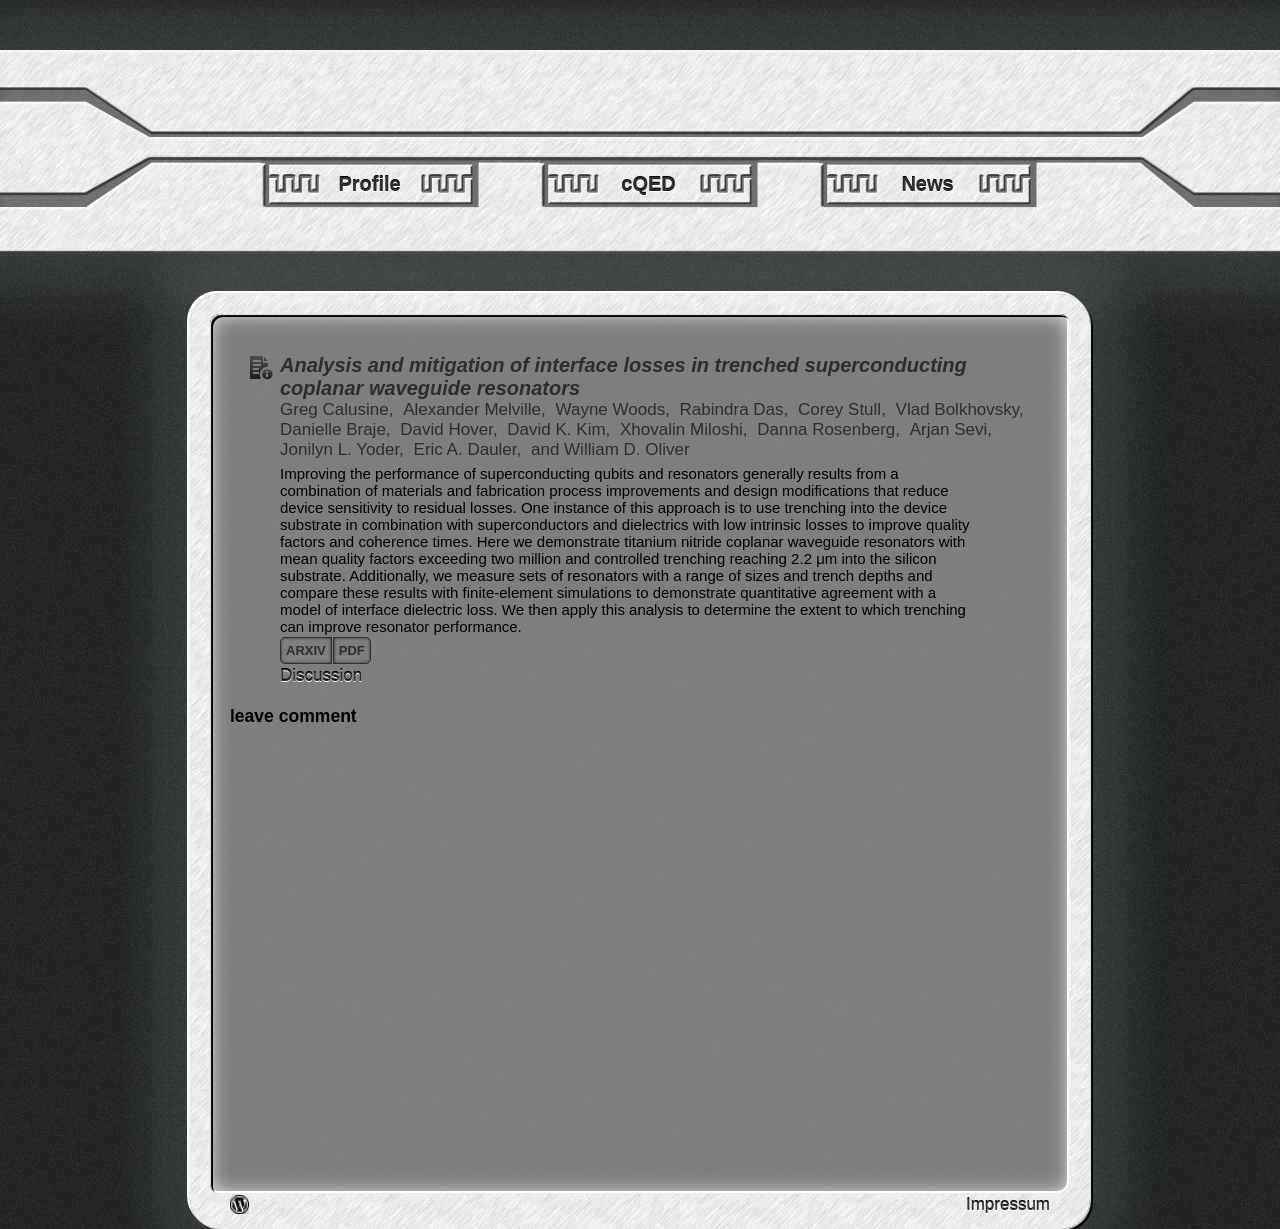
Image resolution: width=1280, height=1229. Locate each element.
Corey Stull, (844, 409)
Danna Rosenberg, (830, 429)
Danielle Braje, (337, 429)
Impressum (1008, 1204)
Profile (369, 184)
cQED (648, 184)
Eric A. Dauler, (470, 449)
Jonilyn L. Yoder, (344, 449)
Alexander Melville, (476, 409)
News (927, 184)
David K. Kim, (561, 429)
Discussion (321, 675)
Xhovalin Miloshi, (686, 429)
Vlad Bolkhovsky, (960, 409)
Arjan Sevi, (951, 429)
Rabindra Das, (736, 409)
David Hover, (451, 429)
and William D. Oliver (610, 449)
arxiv (306, 650)
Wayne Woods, (615, 409)
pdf (352, 650)
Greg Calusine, (339, 409)
